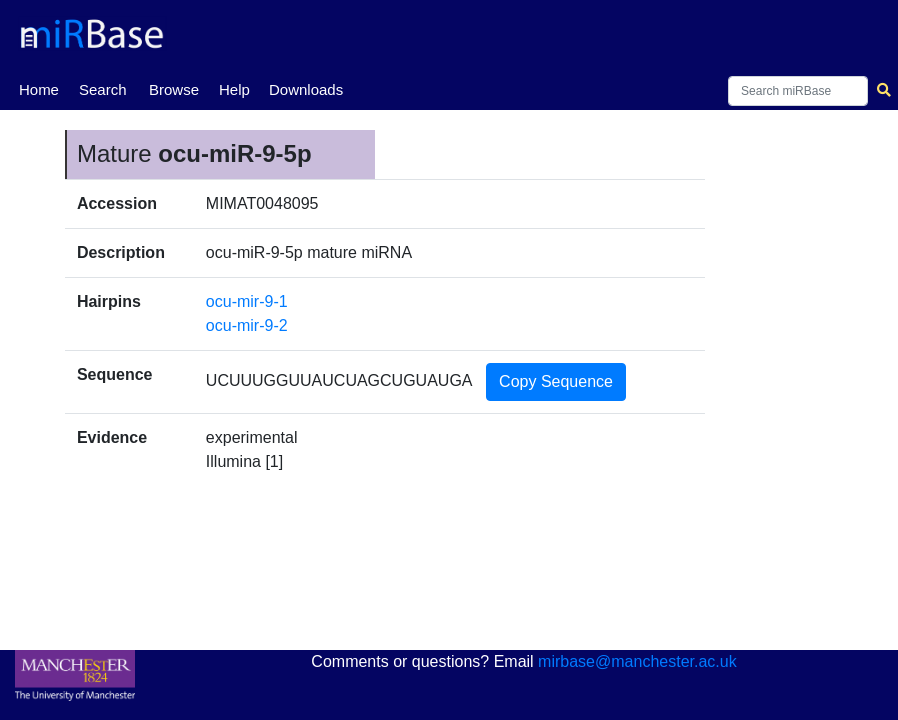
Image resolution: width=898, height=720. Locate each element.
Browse (174, 89)
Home (39, 88)
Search (103, 89)
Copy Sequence (556, 381)
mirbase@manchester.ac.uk (637, 661)
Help (234, 89)
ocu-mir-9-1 (247, 301)
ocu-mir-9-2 (247, 325)
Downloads (306, 89)
